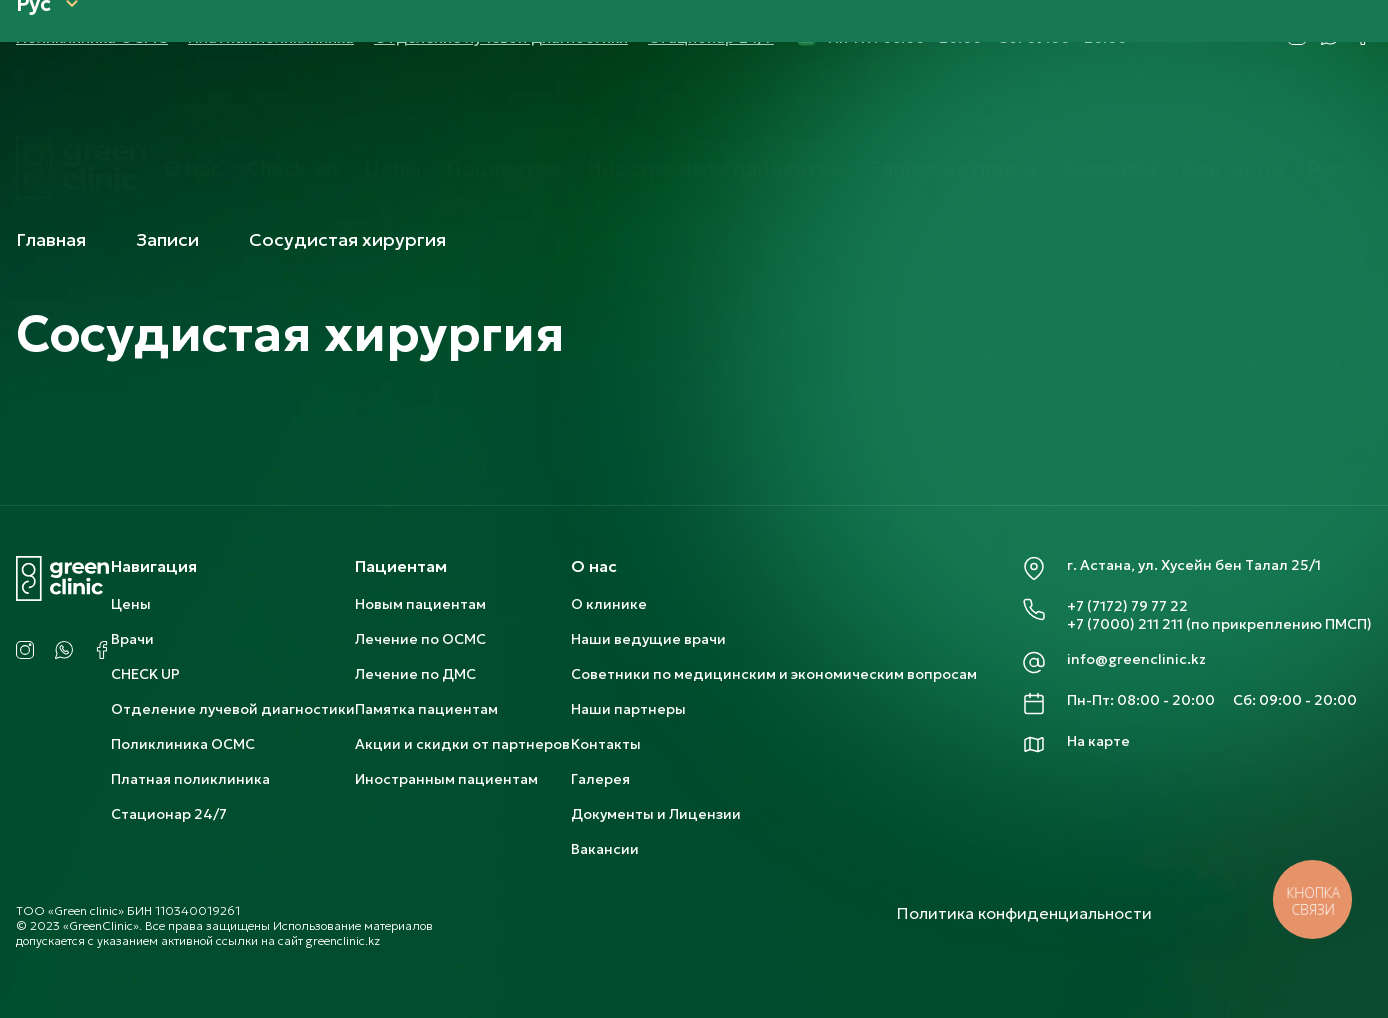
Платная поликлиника (190, 779)
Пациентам (503, 103)
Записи (167, 239)
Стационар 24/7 (169, 814)
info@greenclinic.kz (1136, 659)
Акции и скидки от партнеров (462, 744)
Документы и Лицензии (656, 814)
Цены (392, 103)
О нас (192, 103)
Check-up (292, 103)
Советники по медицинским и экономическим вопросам (774, 674)
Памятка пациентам (426, 709)
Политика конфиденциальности (1024, 913)
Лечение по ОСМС (420, 639)
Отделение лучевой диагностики (233, 709)
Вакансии (1108, 103)
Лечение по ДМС (415, 674)
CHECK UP (145, 674)
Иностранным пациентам (715, 103)
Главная (51, 239)
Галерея (600, 779)
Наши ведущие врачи (648, 639)
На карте (1098, 741)
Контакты (1231, 103)
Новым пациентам (420, 604)
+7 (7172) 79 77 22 (1127, 606)
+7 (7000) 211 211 (1125, 624)
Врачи (132, 639)
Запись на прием (952, 103)
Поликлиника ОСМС (183, 744)
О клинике (609, 604)
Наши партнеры (628, 709)
